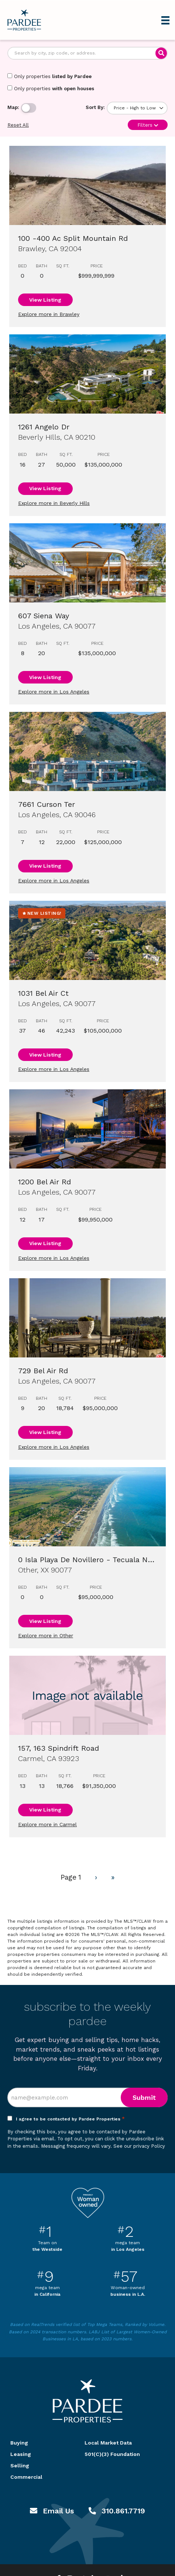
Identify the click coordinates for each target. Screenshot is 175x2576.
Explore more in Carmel (47, 1824)
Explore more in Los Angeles (53, 692)
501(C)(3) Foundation (112, 2454)
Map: (13, 107)
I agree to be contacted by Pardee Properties (70, 2119)
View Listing (45, 300)
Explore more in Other (45, 1635)
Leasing (20, 2454)
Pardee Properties (24, 20)
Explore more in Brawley (48, 314)
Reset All (18, 125)
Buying (19, 2443)
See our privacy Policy (139, 2146)
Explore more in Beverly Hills (54, 503)
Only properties (49, 76)
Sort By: (95, 107)
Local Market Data (108, 2443)
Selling (19, 2465)
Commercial (26, 2477)
